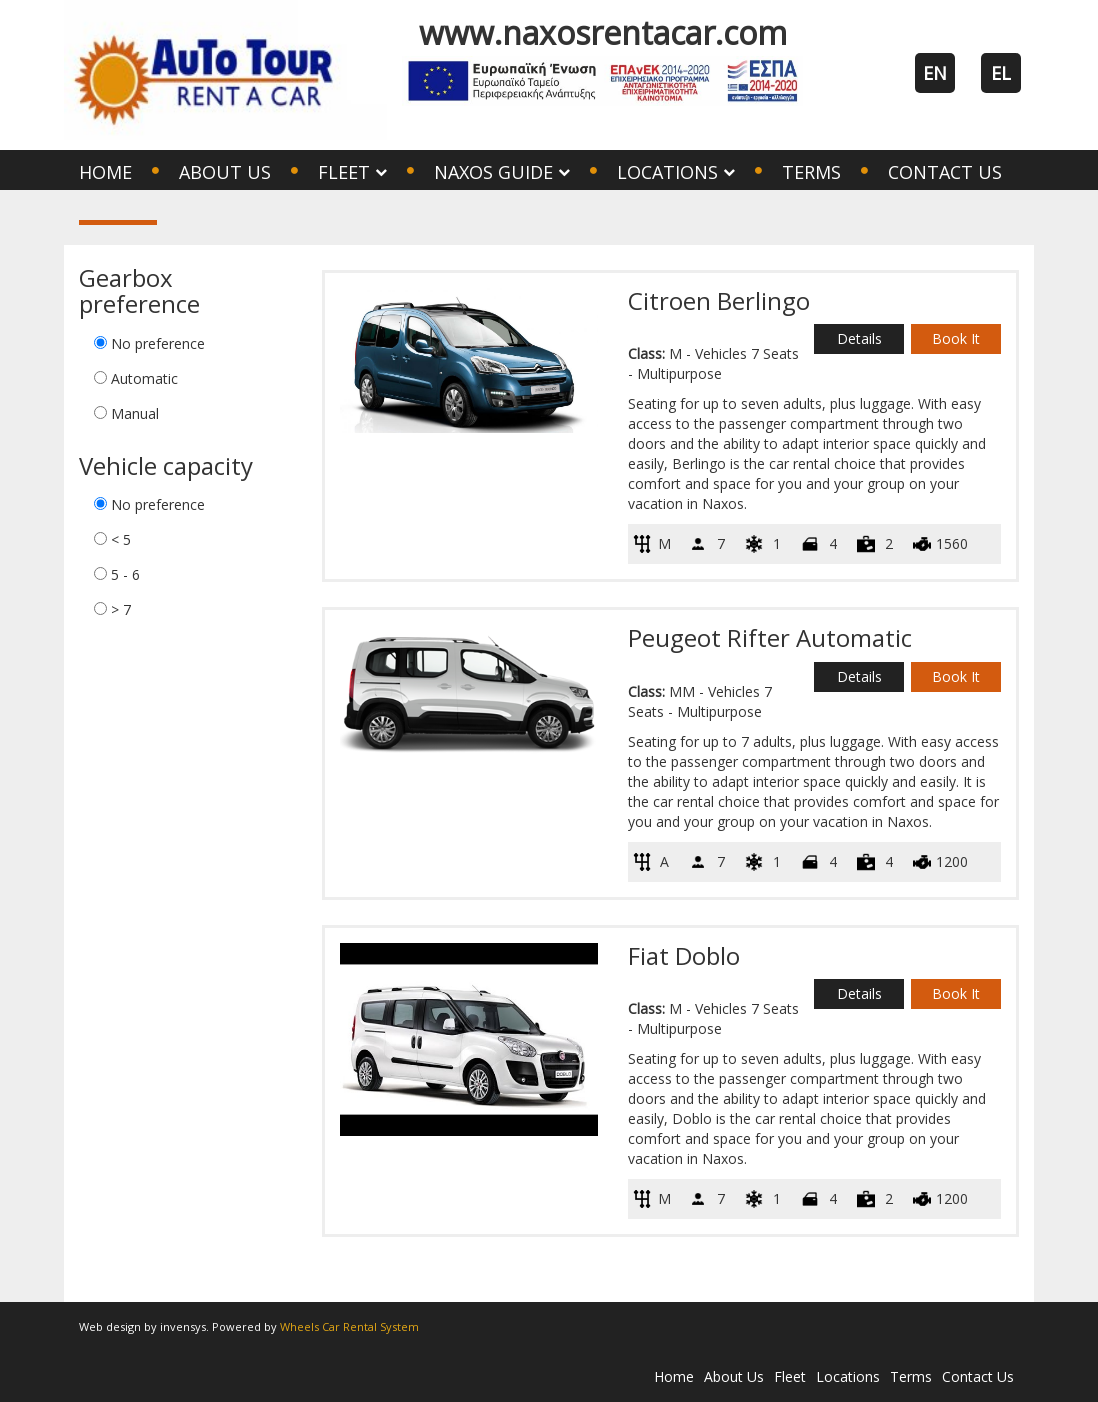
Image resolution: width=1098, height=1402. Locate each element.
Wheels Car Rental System (349, 1326)
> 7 (121, 609)
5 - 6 (125, 574)
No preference (158, 343)
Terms (811, 172)
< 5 (121, 539)
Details (859, 338)
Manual (135, 413)
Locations (848, 1376)
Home (105, 172)
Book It (956, 338)
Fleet (790, 1376)
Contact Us (945, 172)
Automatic (144, 378)
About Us (225, 172)
